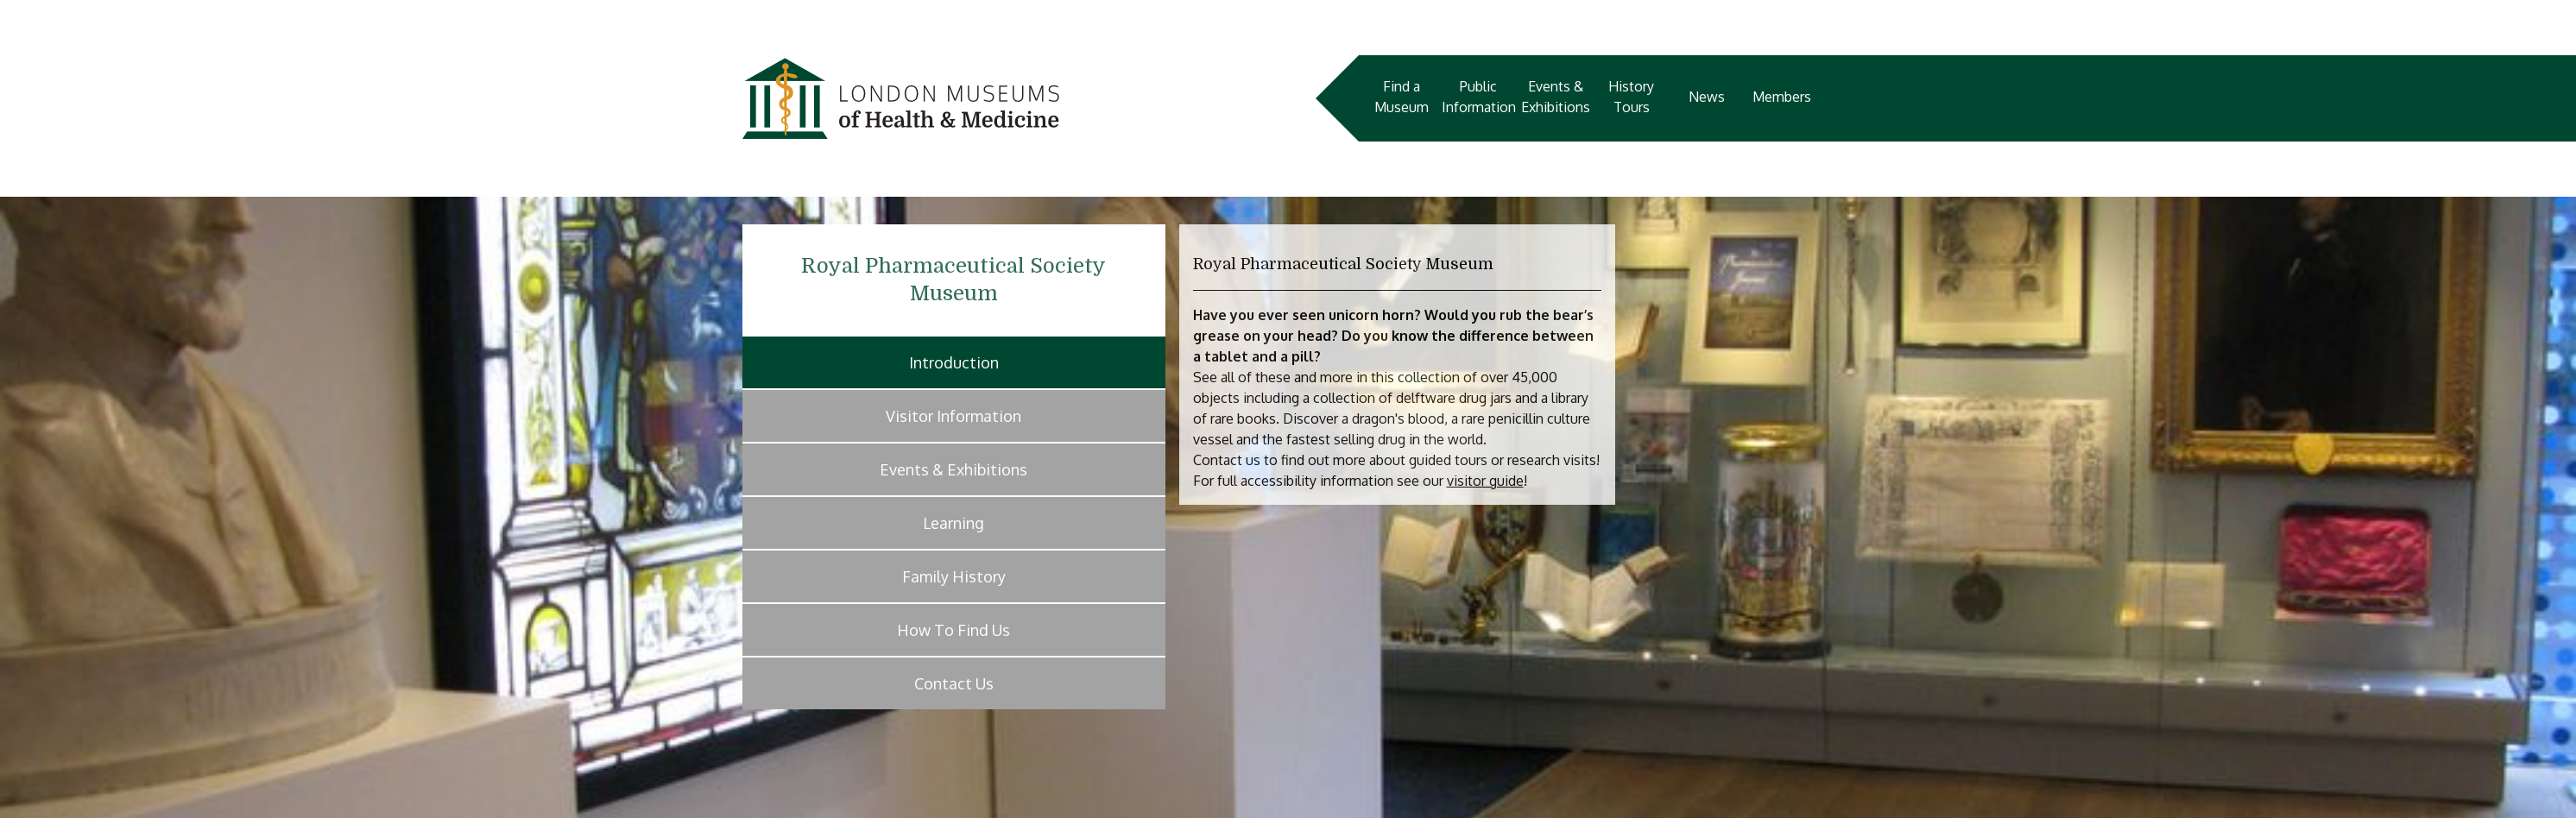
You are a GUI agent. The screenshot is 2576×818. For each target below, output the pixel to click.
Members (1781, 96)
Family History (954, 576)
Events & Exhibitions (1555, 97)
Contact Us (954, 683)
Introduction (954, 362)
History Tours (1631, 97)
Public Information (1479, 97)
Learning (953, 522)
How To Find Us (953, 629)
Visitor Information (953, 415)
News (1707, 96)
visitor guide (1485, 480)
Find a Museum (1401, 97)
